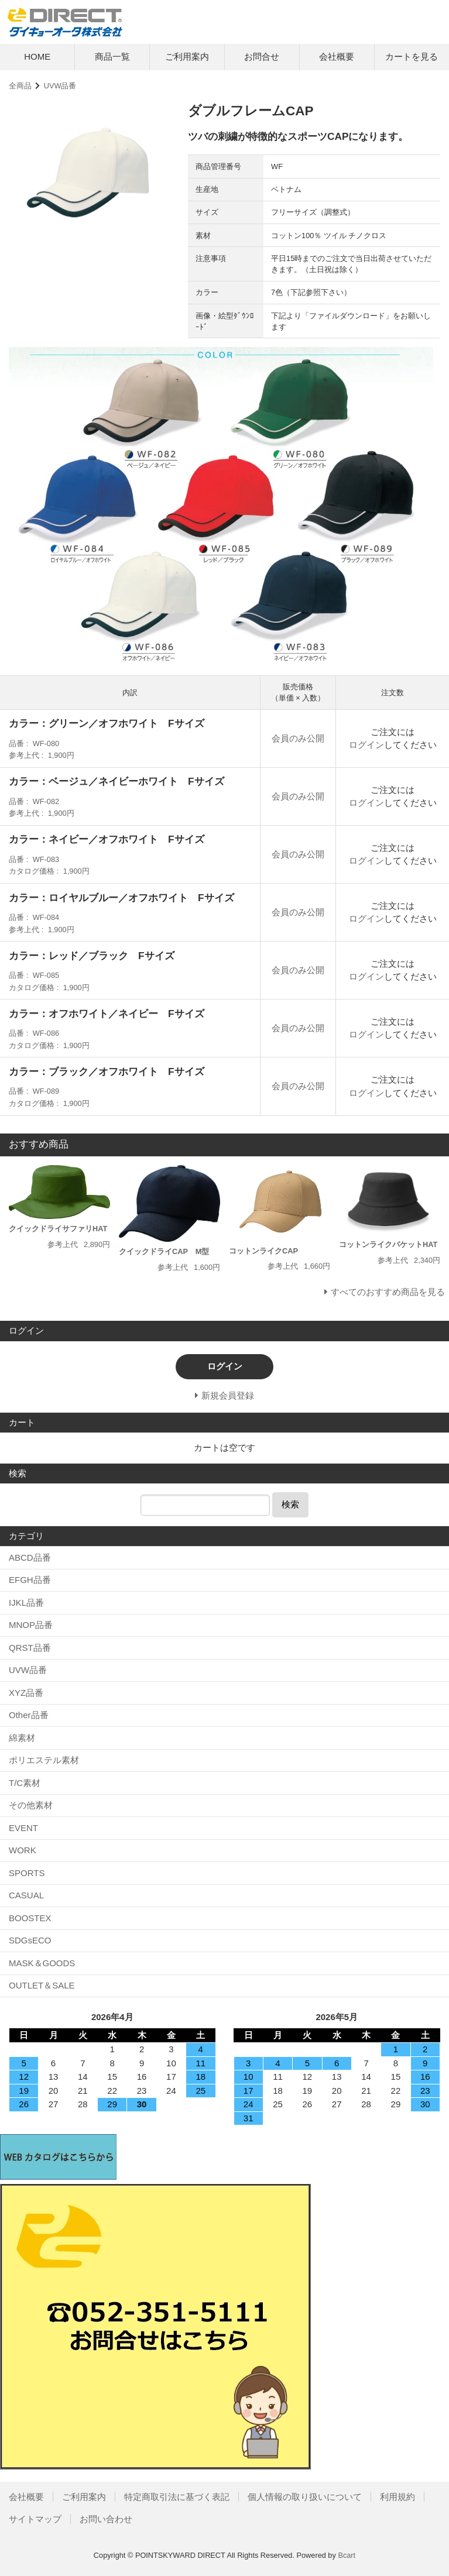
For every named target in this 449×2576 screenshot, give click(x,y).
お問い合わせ (106, 2519)
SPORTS (26, 1873)
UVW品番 (60, 85)
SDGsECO (30, 1940)
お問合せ (261, 56)
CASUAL (26, 1895)
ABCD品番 (30, 1557)
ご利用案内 (187, 56)
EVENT (23, 1828)
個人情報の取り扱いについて (305, 2497)
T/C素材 (24, 1783)
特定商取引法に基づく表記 (176, 2497)
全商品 (20, 85)
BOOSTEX (30, 1918)
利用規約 (397, 2497)
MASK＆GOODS (42, 1963)
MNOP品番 (31, 1625)
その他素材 (31, 1805)
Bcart (346, 2555)
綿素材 (22, 1738)
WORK (22, 1850)
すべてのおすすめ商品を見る (388, 1292)
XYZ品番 (26, 1693)
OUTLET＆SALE (42, 1985)
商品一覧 (112, 56)
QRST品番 (30, 1648)
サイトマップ (35, 2519)
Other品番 (29, 1715)
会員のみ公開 (298, 738)
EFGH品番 (30, 1580)
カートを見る (411, 56)
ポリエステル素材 (44, 1760)
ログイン (366, 745)
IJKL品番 (26, 1603)
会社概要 (336, 56)
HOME (37, 56)
